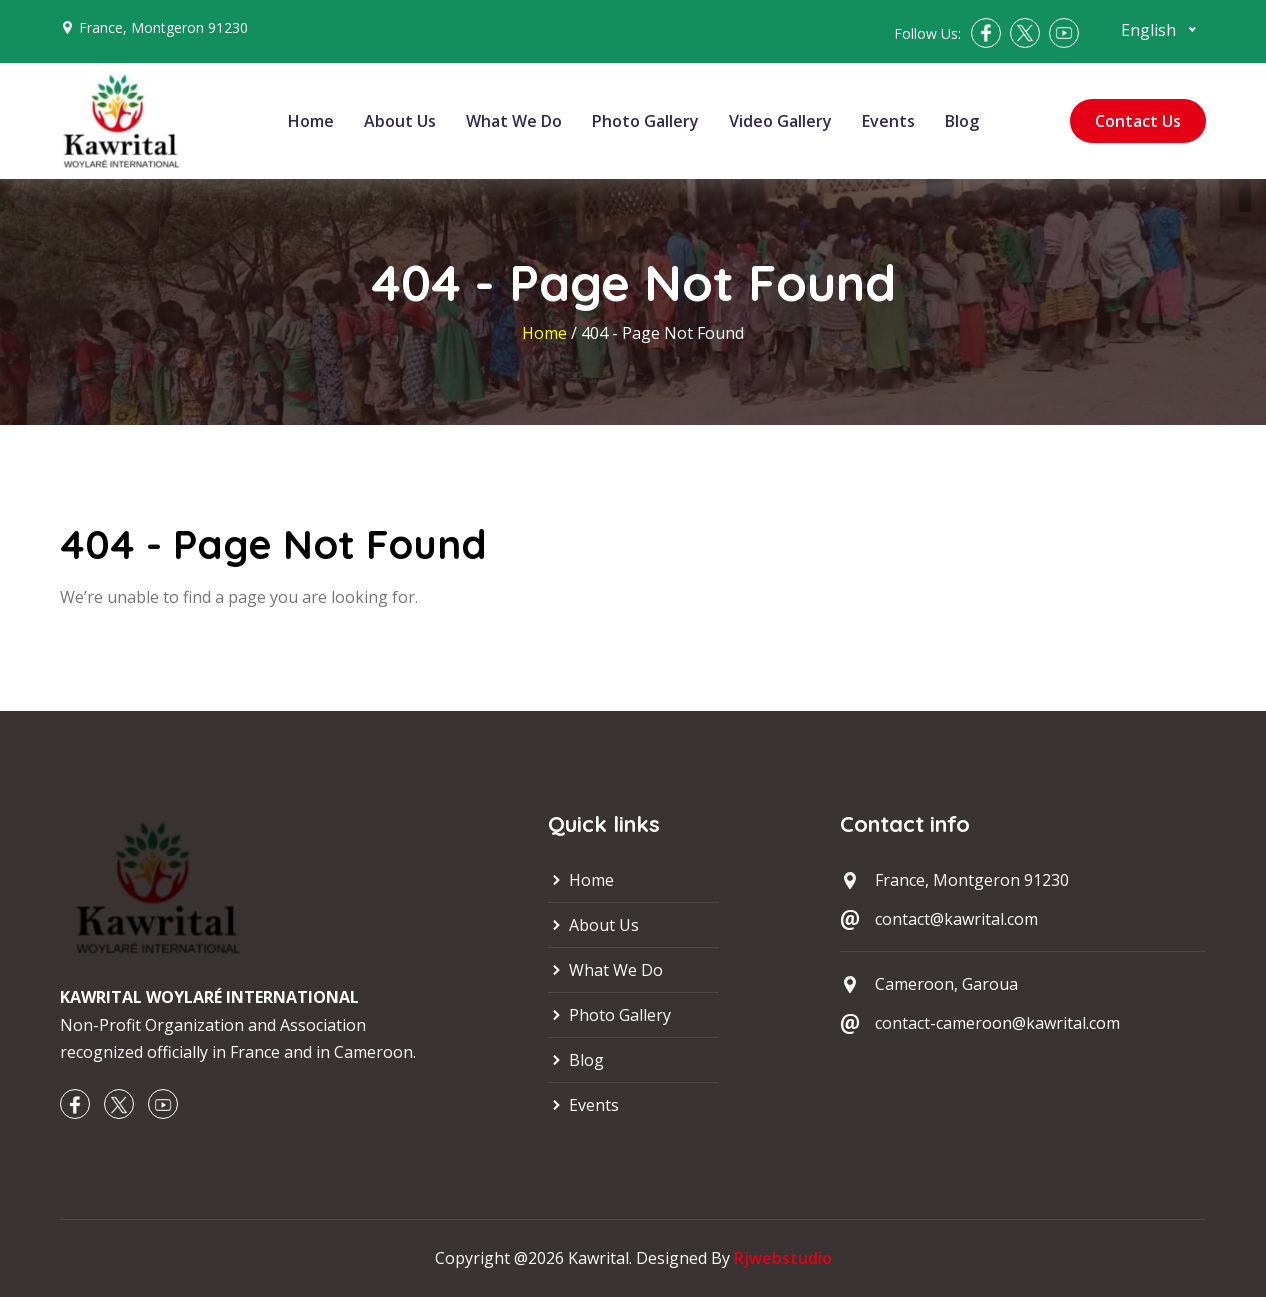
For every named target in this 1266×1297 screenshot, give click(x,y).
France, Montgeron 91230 (163, 27)
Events (888, 121)
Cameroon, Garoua (946, 984)
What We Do (514, 121)
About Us (400, 121)
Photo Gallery (645, 121)
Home (311, 121)
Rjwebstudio (783, 1258)
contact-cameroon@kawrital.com (997, 1023)
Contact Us (1138, 121)
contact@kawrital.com (956, 919)
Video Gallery (780, 121)
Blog (962, 121)
